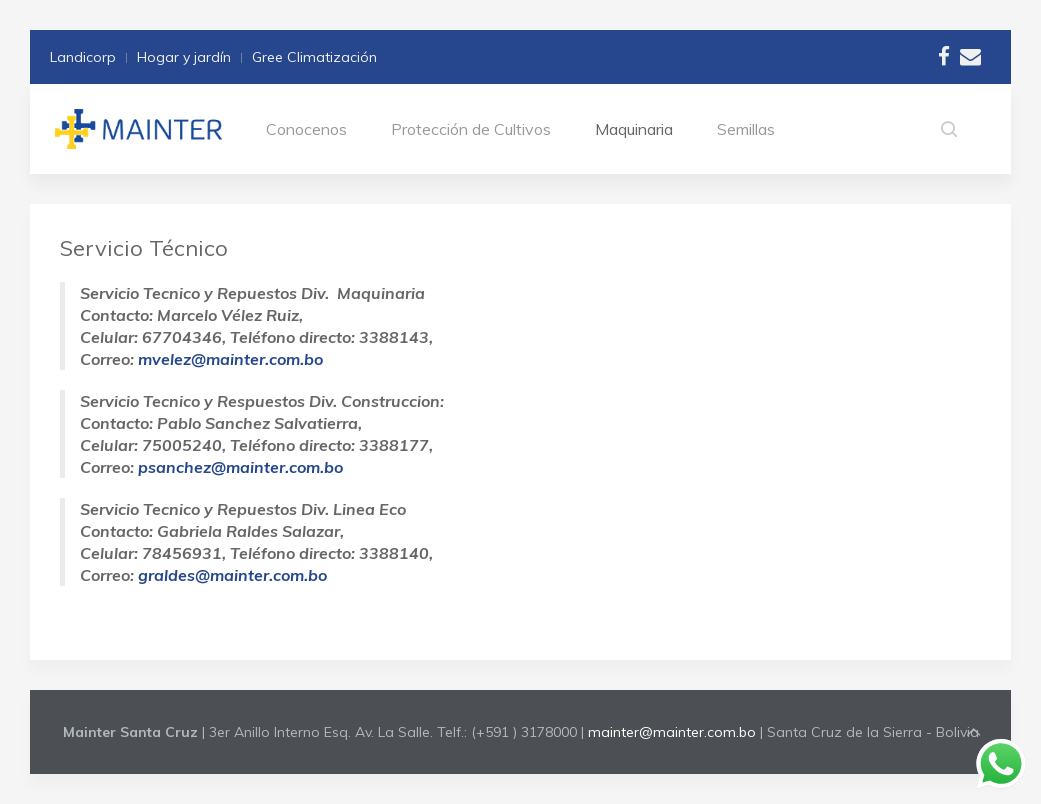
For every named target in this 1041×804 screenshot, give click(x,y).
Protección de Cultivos (471, 129)
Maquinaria (634, 129)
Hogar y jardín (184, 57)
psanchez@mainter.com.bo (240, 467)
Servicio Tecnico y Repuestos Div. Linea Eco (243, 509)
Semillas (746, 129)
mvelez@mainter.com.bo (230, 359)
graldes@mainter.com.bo (232, 575)
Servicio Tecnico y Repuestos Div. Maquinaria (252, 293)
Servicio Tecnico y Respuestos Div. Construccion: (262, 401)
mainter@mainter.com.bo (672, 732)
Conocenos (306, 129)
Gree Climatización (314, 57)
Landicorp (83, 57)
